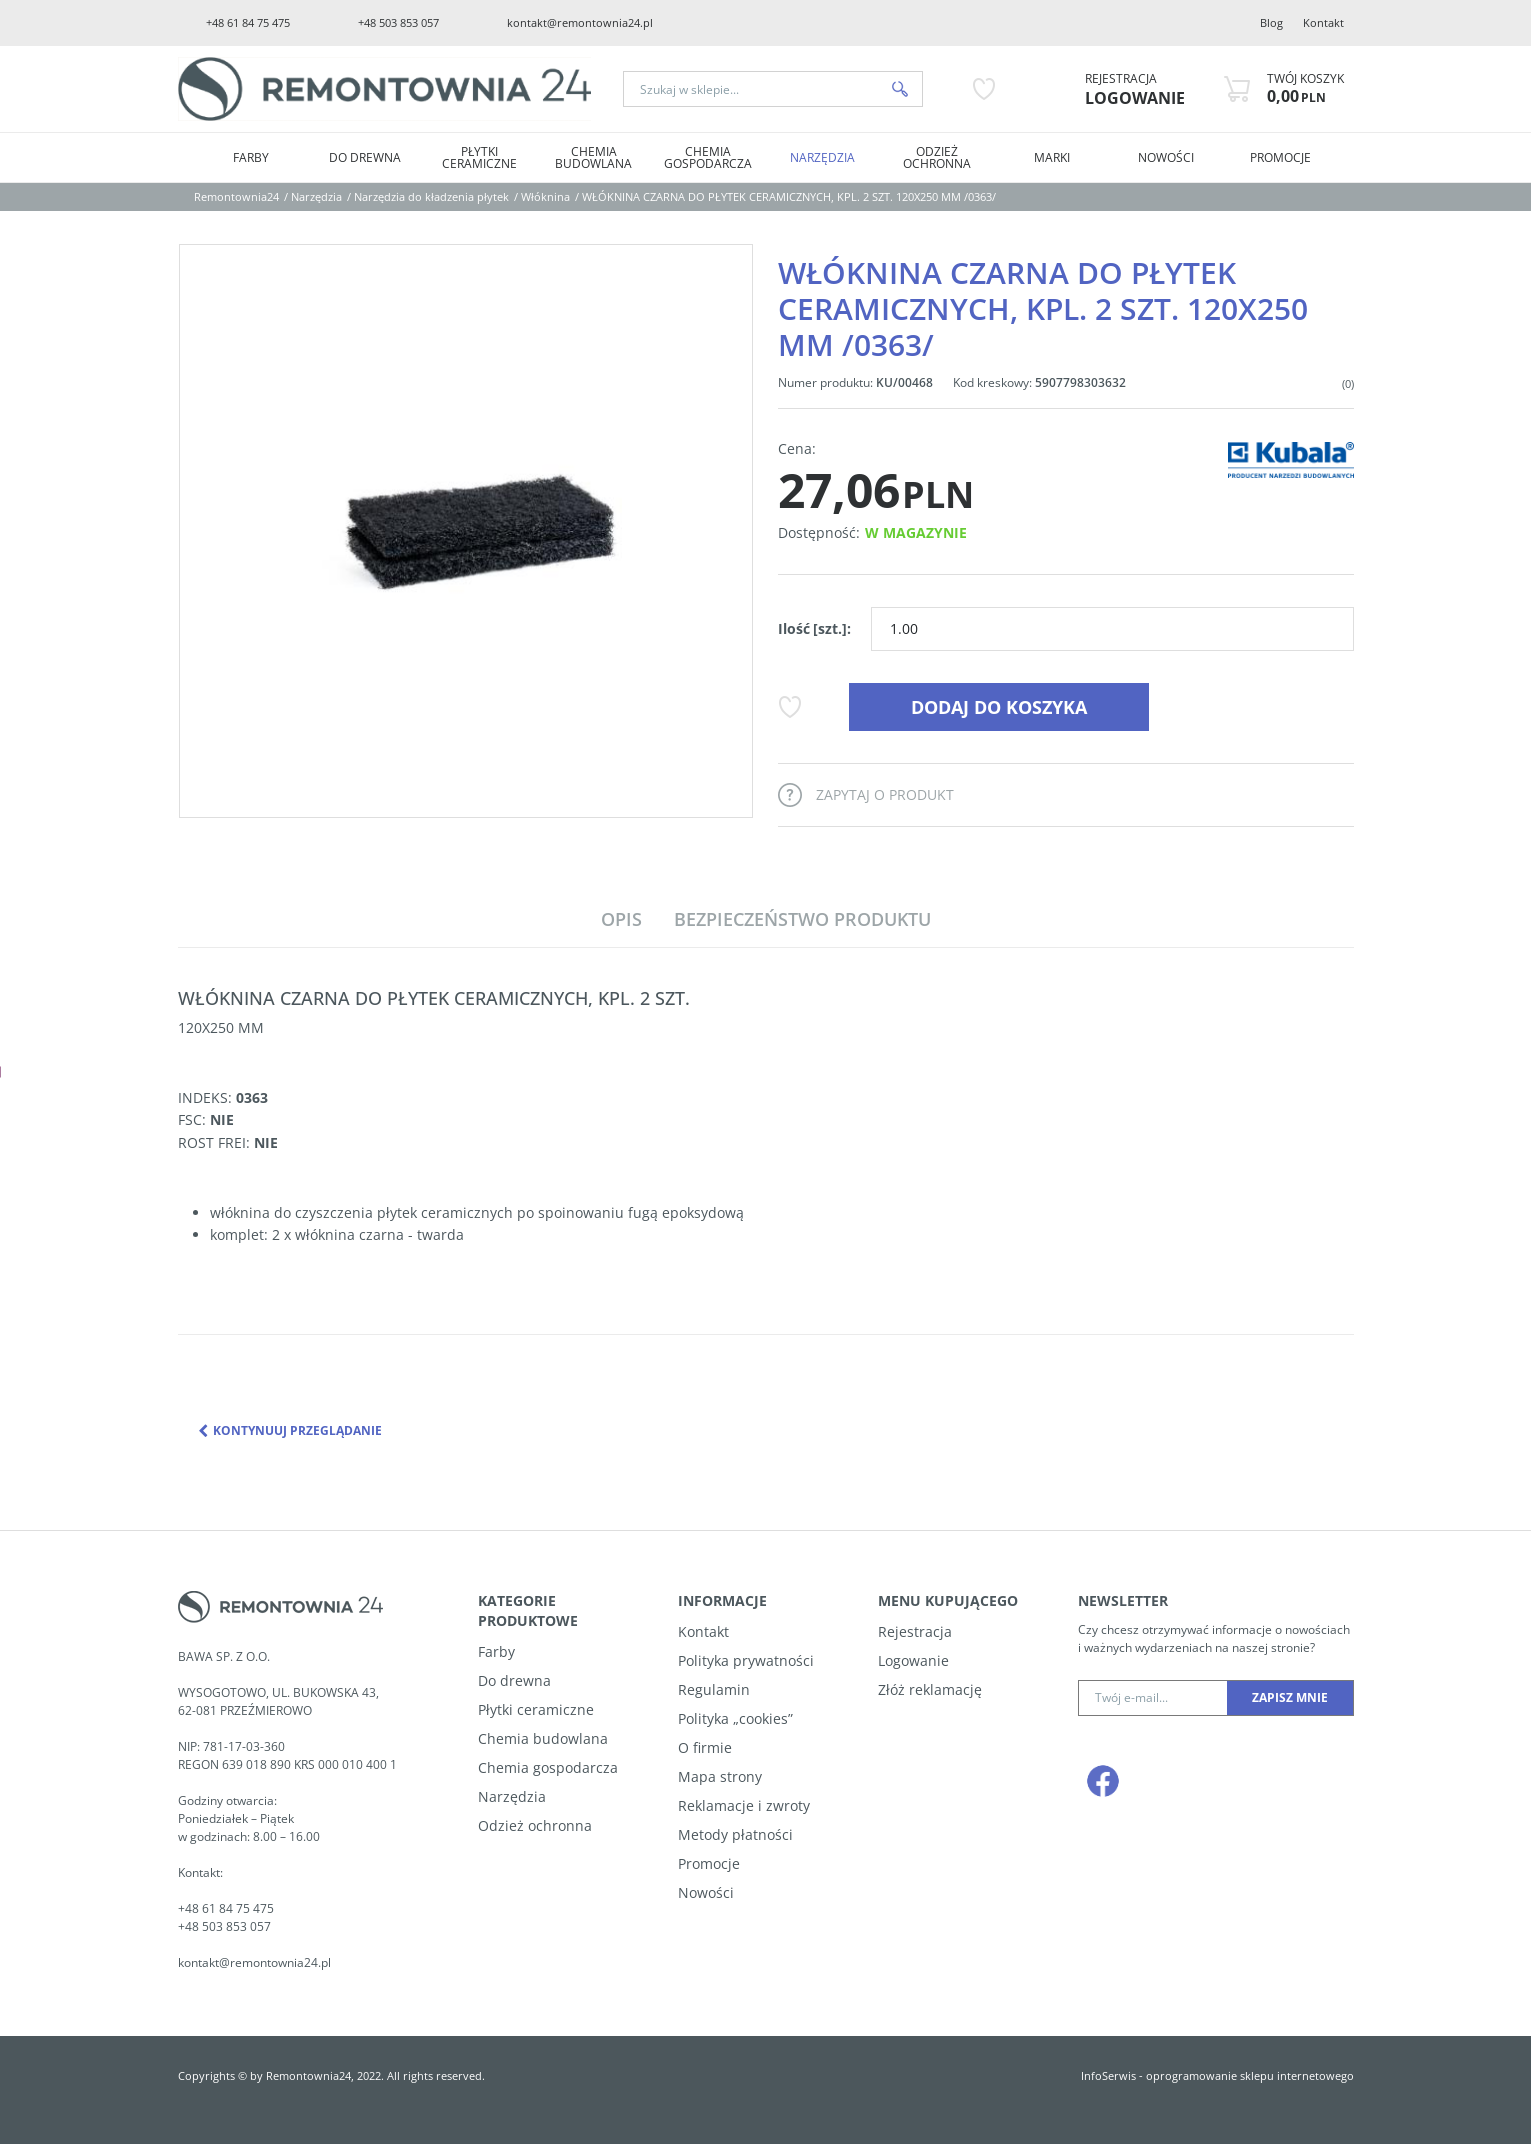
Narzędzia (822, 157)
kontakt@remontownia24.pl (580, 22)
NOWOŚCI (1166, 157)
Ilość (814, 628)
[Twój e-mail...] (1153, 1698)
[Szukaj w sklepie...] (751, 89)
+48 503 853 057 (398, 22)
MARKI (1052, 157)
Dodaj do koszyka (999, 707)
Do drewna (365, 157)
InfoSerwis (1108, 2075)
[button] (621, 919)
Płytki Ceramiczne (479, 157)
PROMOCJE (1280, 157)
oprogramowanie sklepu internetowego (1250, 2075)
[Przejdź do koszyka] (1305, 89)
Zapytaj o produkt (885, 794)
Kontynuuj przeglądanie (290, 1431)
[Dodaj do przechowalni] (789, 707)
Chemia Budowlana (593, 157)
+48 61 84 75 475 (248, 22)
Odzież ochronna (937, 157)
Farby (251, 157)
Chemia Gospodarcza (708, 157)
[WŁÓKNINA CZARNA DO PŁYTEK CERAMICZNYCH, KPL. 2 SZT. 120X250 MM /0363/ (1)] (466, 531)
